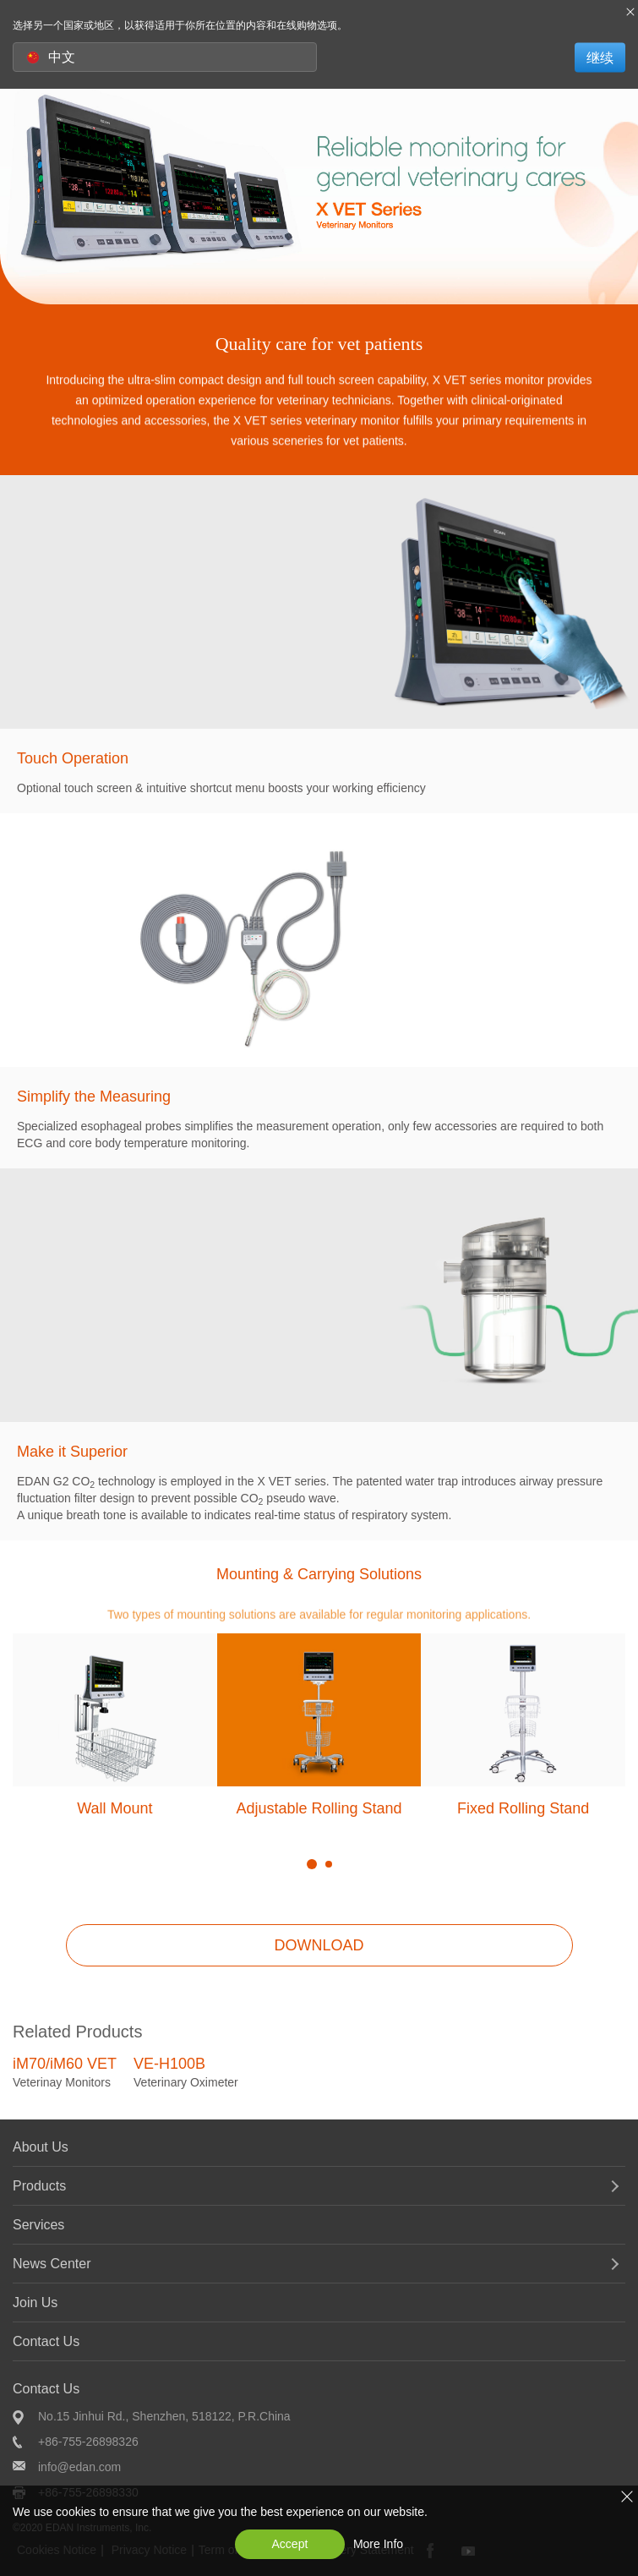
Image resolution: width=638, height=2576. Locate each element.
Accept (290, 2544)
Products (39, 2186)
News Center (51, 2263)
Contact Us (46, 2341)
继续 (599, 57)
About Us (40, 2147)
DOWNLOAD (318, 1945)
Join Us (35, 2302)
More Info (378, 2544)
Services (38, 2225)
